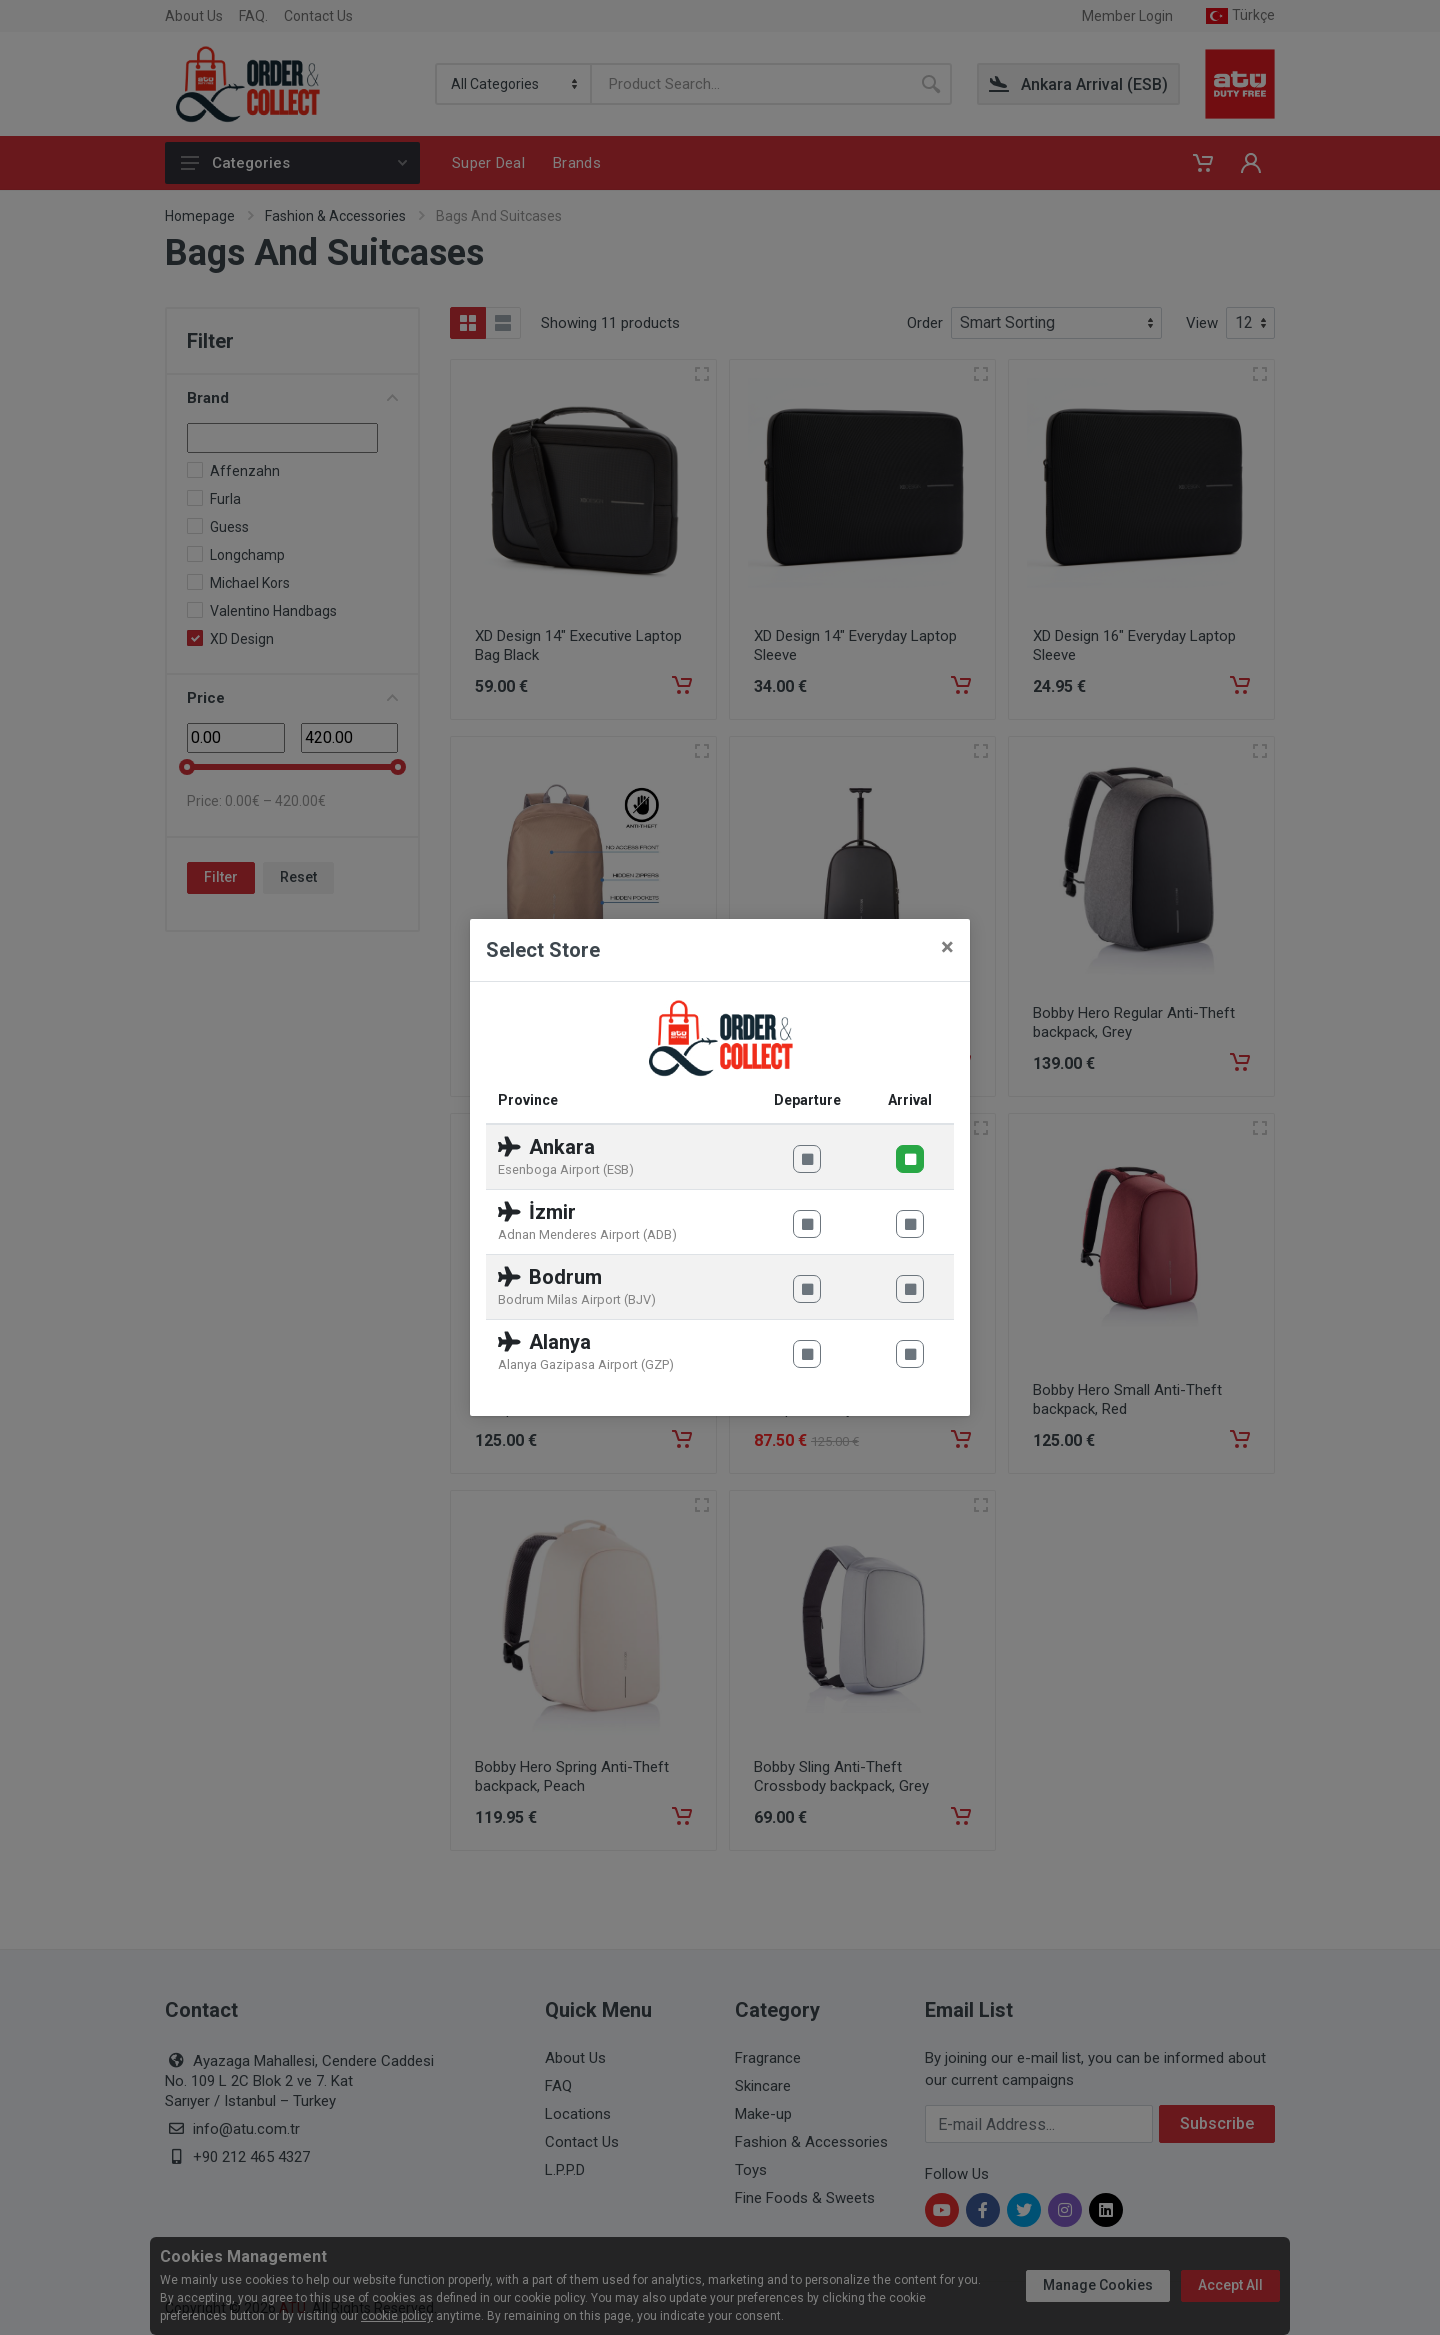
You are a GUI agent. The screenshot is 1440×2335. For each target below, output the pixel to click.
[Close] (947, 947)
